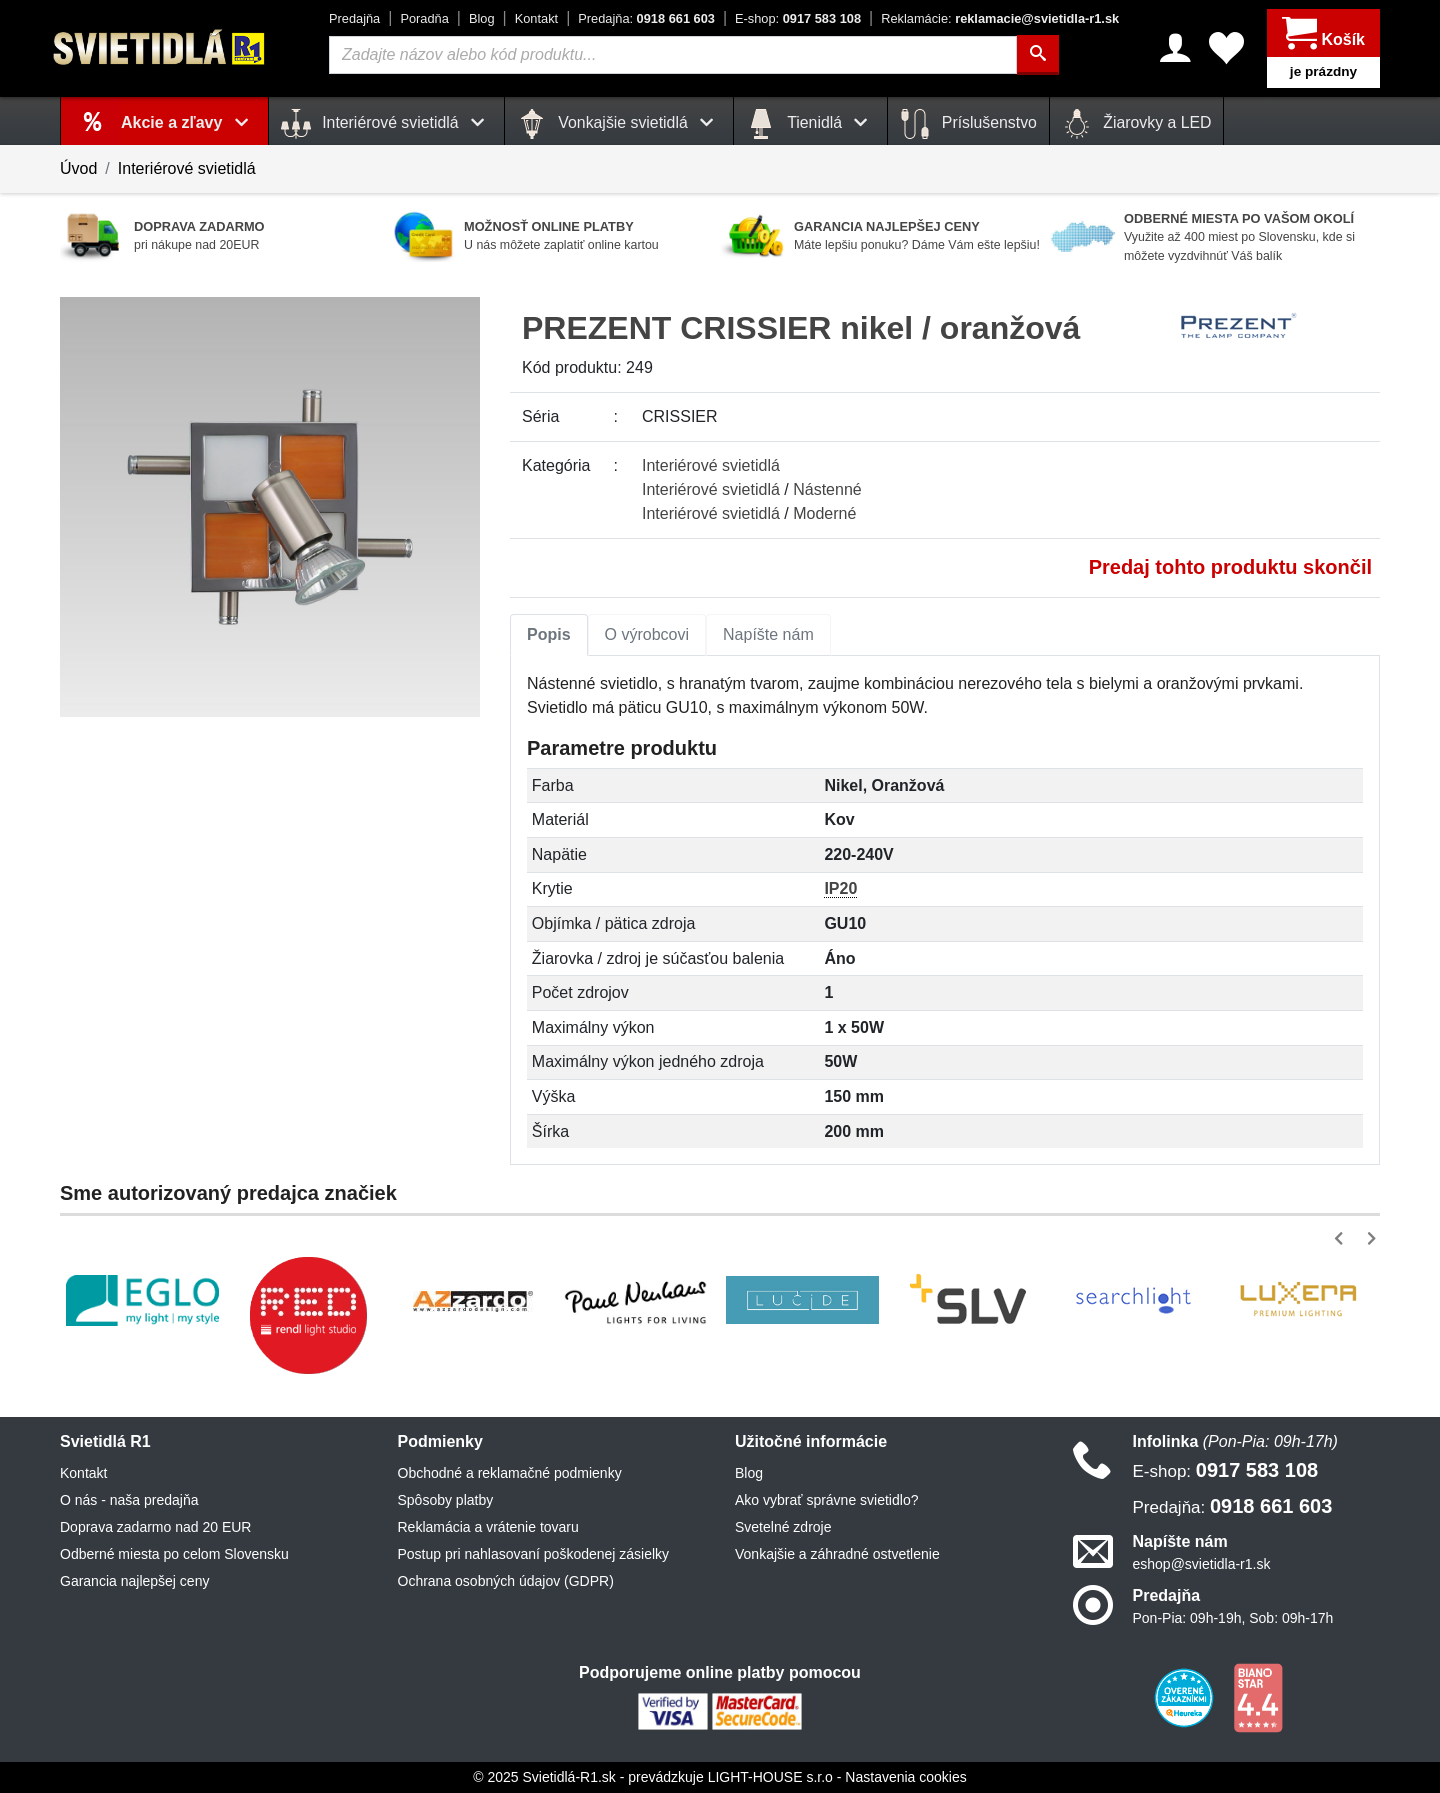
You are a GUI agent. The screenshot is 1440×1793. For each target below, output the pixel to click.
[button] (1342, 1238)
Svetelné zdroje (783, 1527)
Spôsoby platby (446, 1500)
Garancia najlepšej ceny (134, 1581)
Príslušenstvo (968, 124)
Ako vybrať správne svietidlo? (826, 1500)
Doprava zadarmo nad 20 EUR (155, 1527)
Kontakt (536, 18)
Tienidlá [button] (810, 124)
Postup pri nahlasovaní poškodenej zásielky (534, 1554)
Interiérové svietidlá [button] (386, 124)
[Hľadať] (1038, 55)
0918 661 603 (646, 18)
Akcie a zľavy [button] (188, 122)
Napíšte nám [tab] (768, 634)
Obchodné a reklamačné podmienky (510, 1473)
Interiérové (711, 465)
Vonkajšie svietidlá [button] (619, 124)
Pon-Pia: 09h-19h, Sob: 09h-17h (1233, 1618)
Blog (482, 18)
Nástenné (827, 489)
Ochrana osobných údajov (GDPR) (506, 1581)
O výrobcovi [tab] (647, 634)
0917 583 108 (798, 18)
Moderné (824, 513)
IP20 (840, 888)
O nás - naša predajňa (129, 1500)
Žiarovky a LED (1137, 124)
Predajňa (354, 18)
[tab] (549, 635)
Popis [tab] (549, 634)
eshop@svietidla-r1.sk (1202, 1564)
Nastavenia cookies (905, 1777)
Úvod (78, 168)
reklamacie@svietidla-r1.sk (1000, 18)
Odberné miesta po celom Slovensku (174, 1554)
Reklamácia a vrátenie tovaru (488, 1527)
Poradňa (424, 18)
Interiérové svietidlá (187, 168)
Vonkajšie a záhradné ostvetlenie (837, 1554)
